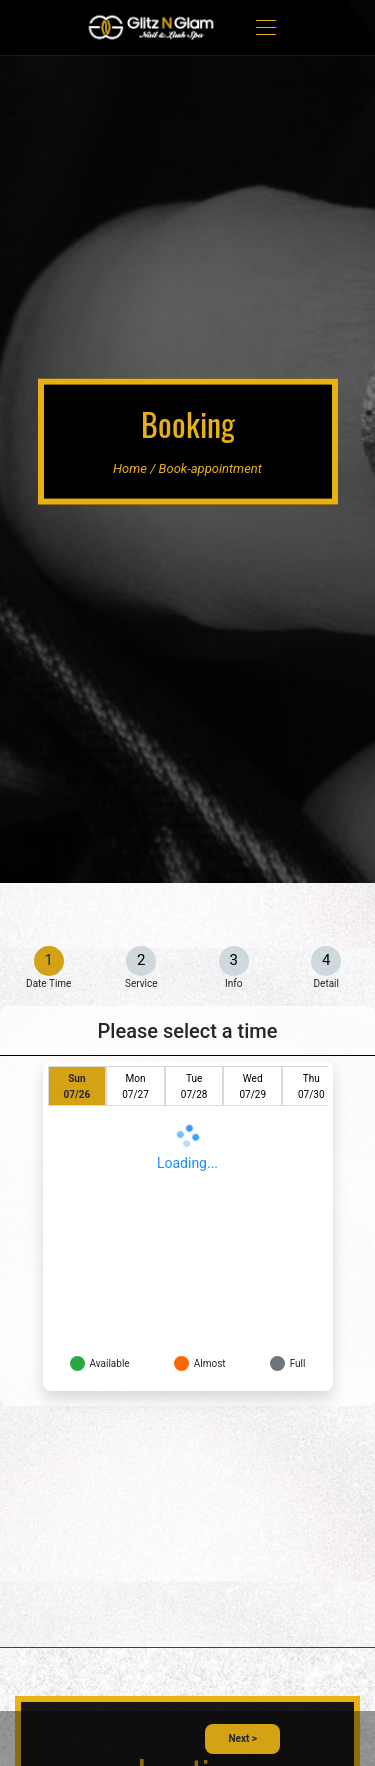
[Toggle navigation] (266, 27)
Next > (242, 1738)
